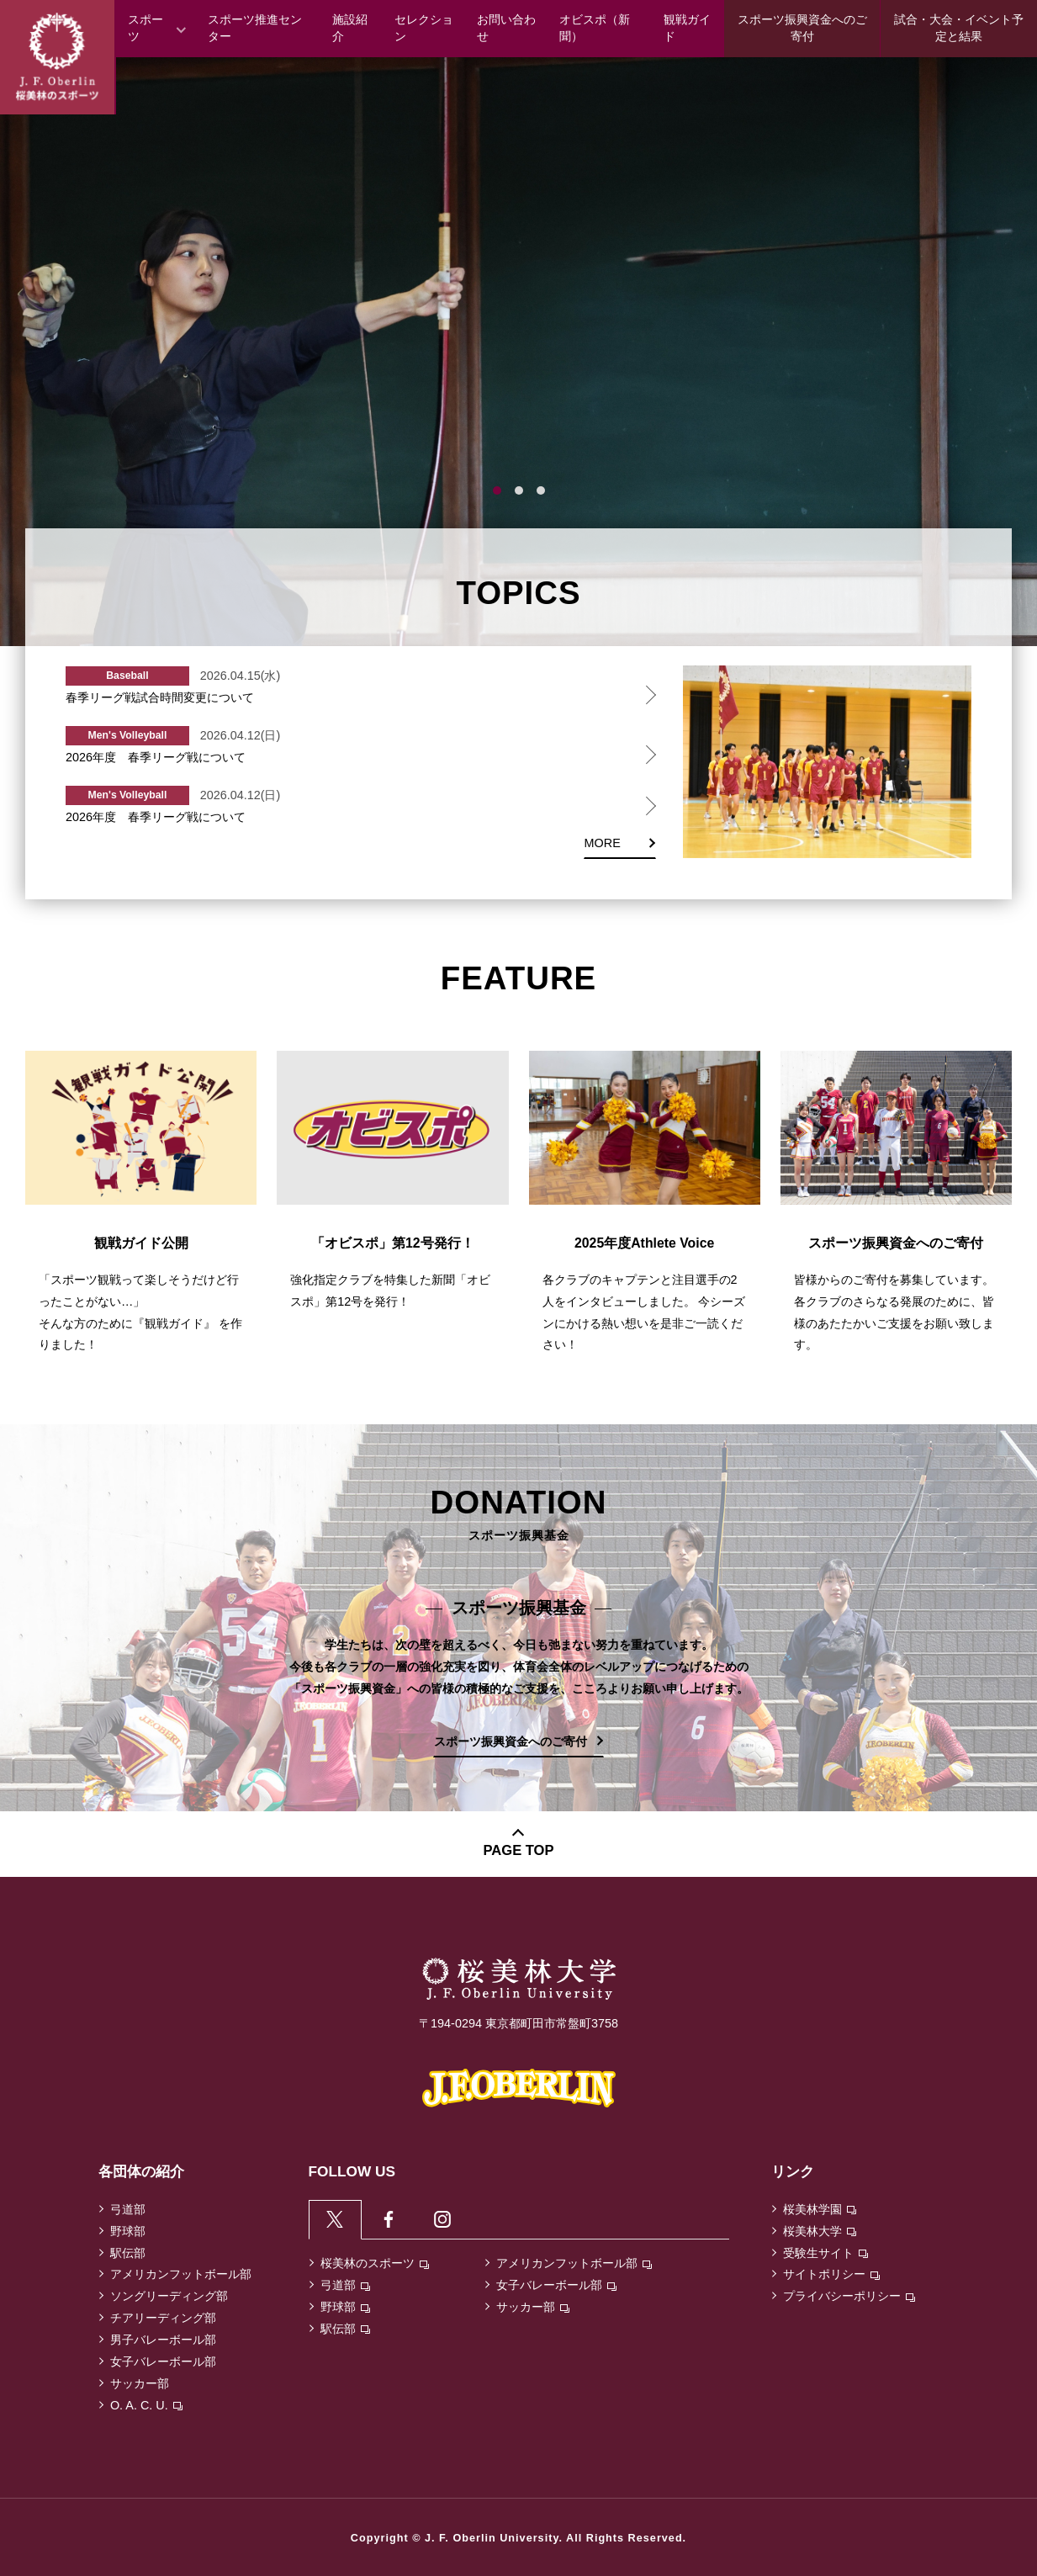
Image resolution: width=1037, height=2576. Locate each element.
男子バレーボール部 (163, 2339)
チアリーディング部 (163, 2317)
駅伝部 (127, 2253)
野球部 (127, 2231)
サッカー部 (139, 2383)
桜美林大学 (819, 2231)
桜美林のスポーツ (374, 2264)
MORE (603, 843)
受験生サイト (825, 2253)
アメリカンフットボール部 (180, 2274)
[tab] (336, 2219)
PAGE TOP (519, 1850)
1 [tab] (497, 490)
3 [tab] (541, 490)
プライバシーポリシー (849, 2296)
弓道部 (127, 2209)
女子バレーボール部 (163, 2361)
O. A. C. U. (146, 2405)
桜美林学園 (819, 2209)
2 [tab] (519, 490)
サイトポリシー (831, 2274)
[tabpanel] (518, 351)
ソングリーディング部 (169, 2296)
